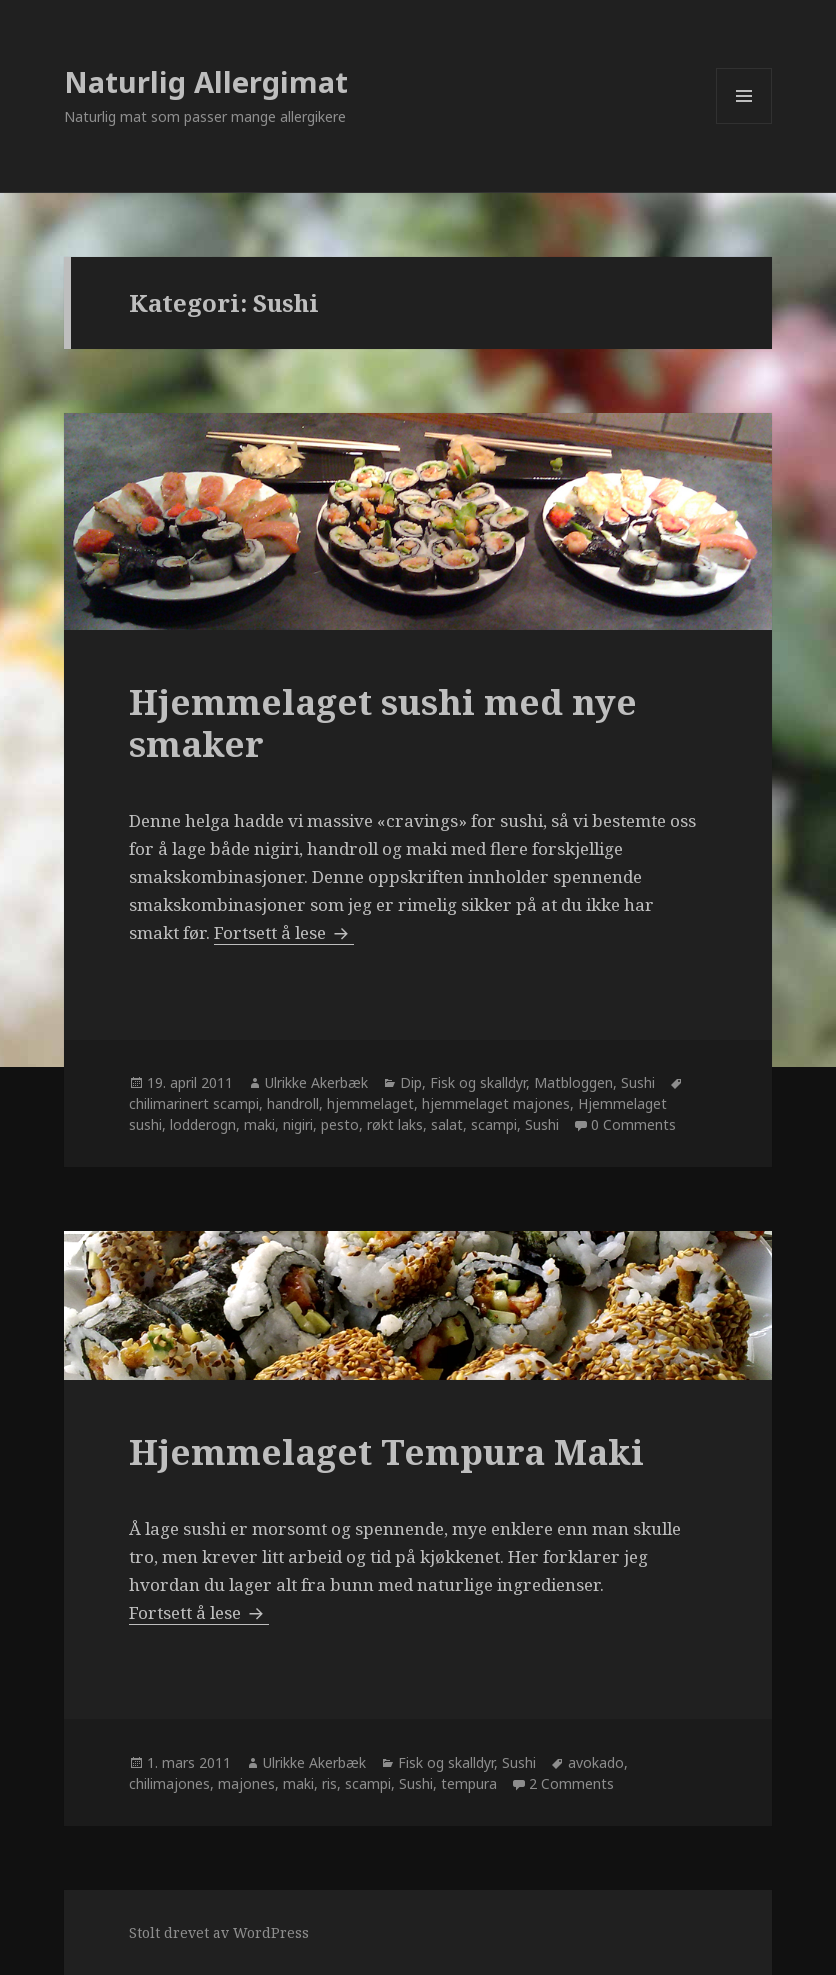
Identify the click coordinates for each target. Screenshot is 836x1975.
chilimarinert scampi (194, 1103)
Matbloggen (573, 1082)
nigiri (298, 1124)
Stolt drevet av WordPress (219, 1932)
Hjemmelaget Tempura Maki (386, 1451)
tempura (469, 1783)
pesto (340, 1124)
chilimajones (169, 1783)
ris (329, 1783)
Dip (411, 1082)
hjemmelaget (370, 1103)
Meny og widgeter (744, 123)
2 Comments (571, 1783)
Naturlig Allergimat (206, 81)
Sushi (638, 1082)
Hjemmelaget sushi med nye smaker (383, 722)
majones (246, 1783)
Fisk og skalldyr (478, 1082)
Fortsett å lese (284, 932)
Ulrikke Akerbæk (316, 1082)
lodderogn (203, 1124)
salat (447, 1124)
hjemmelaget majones (496, 1103)
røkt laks (395, 1124)
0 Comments (633, 1124)
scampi (494, 1124)
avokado (596, 1762)
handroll (293, 1103)
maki (259, 1124)
